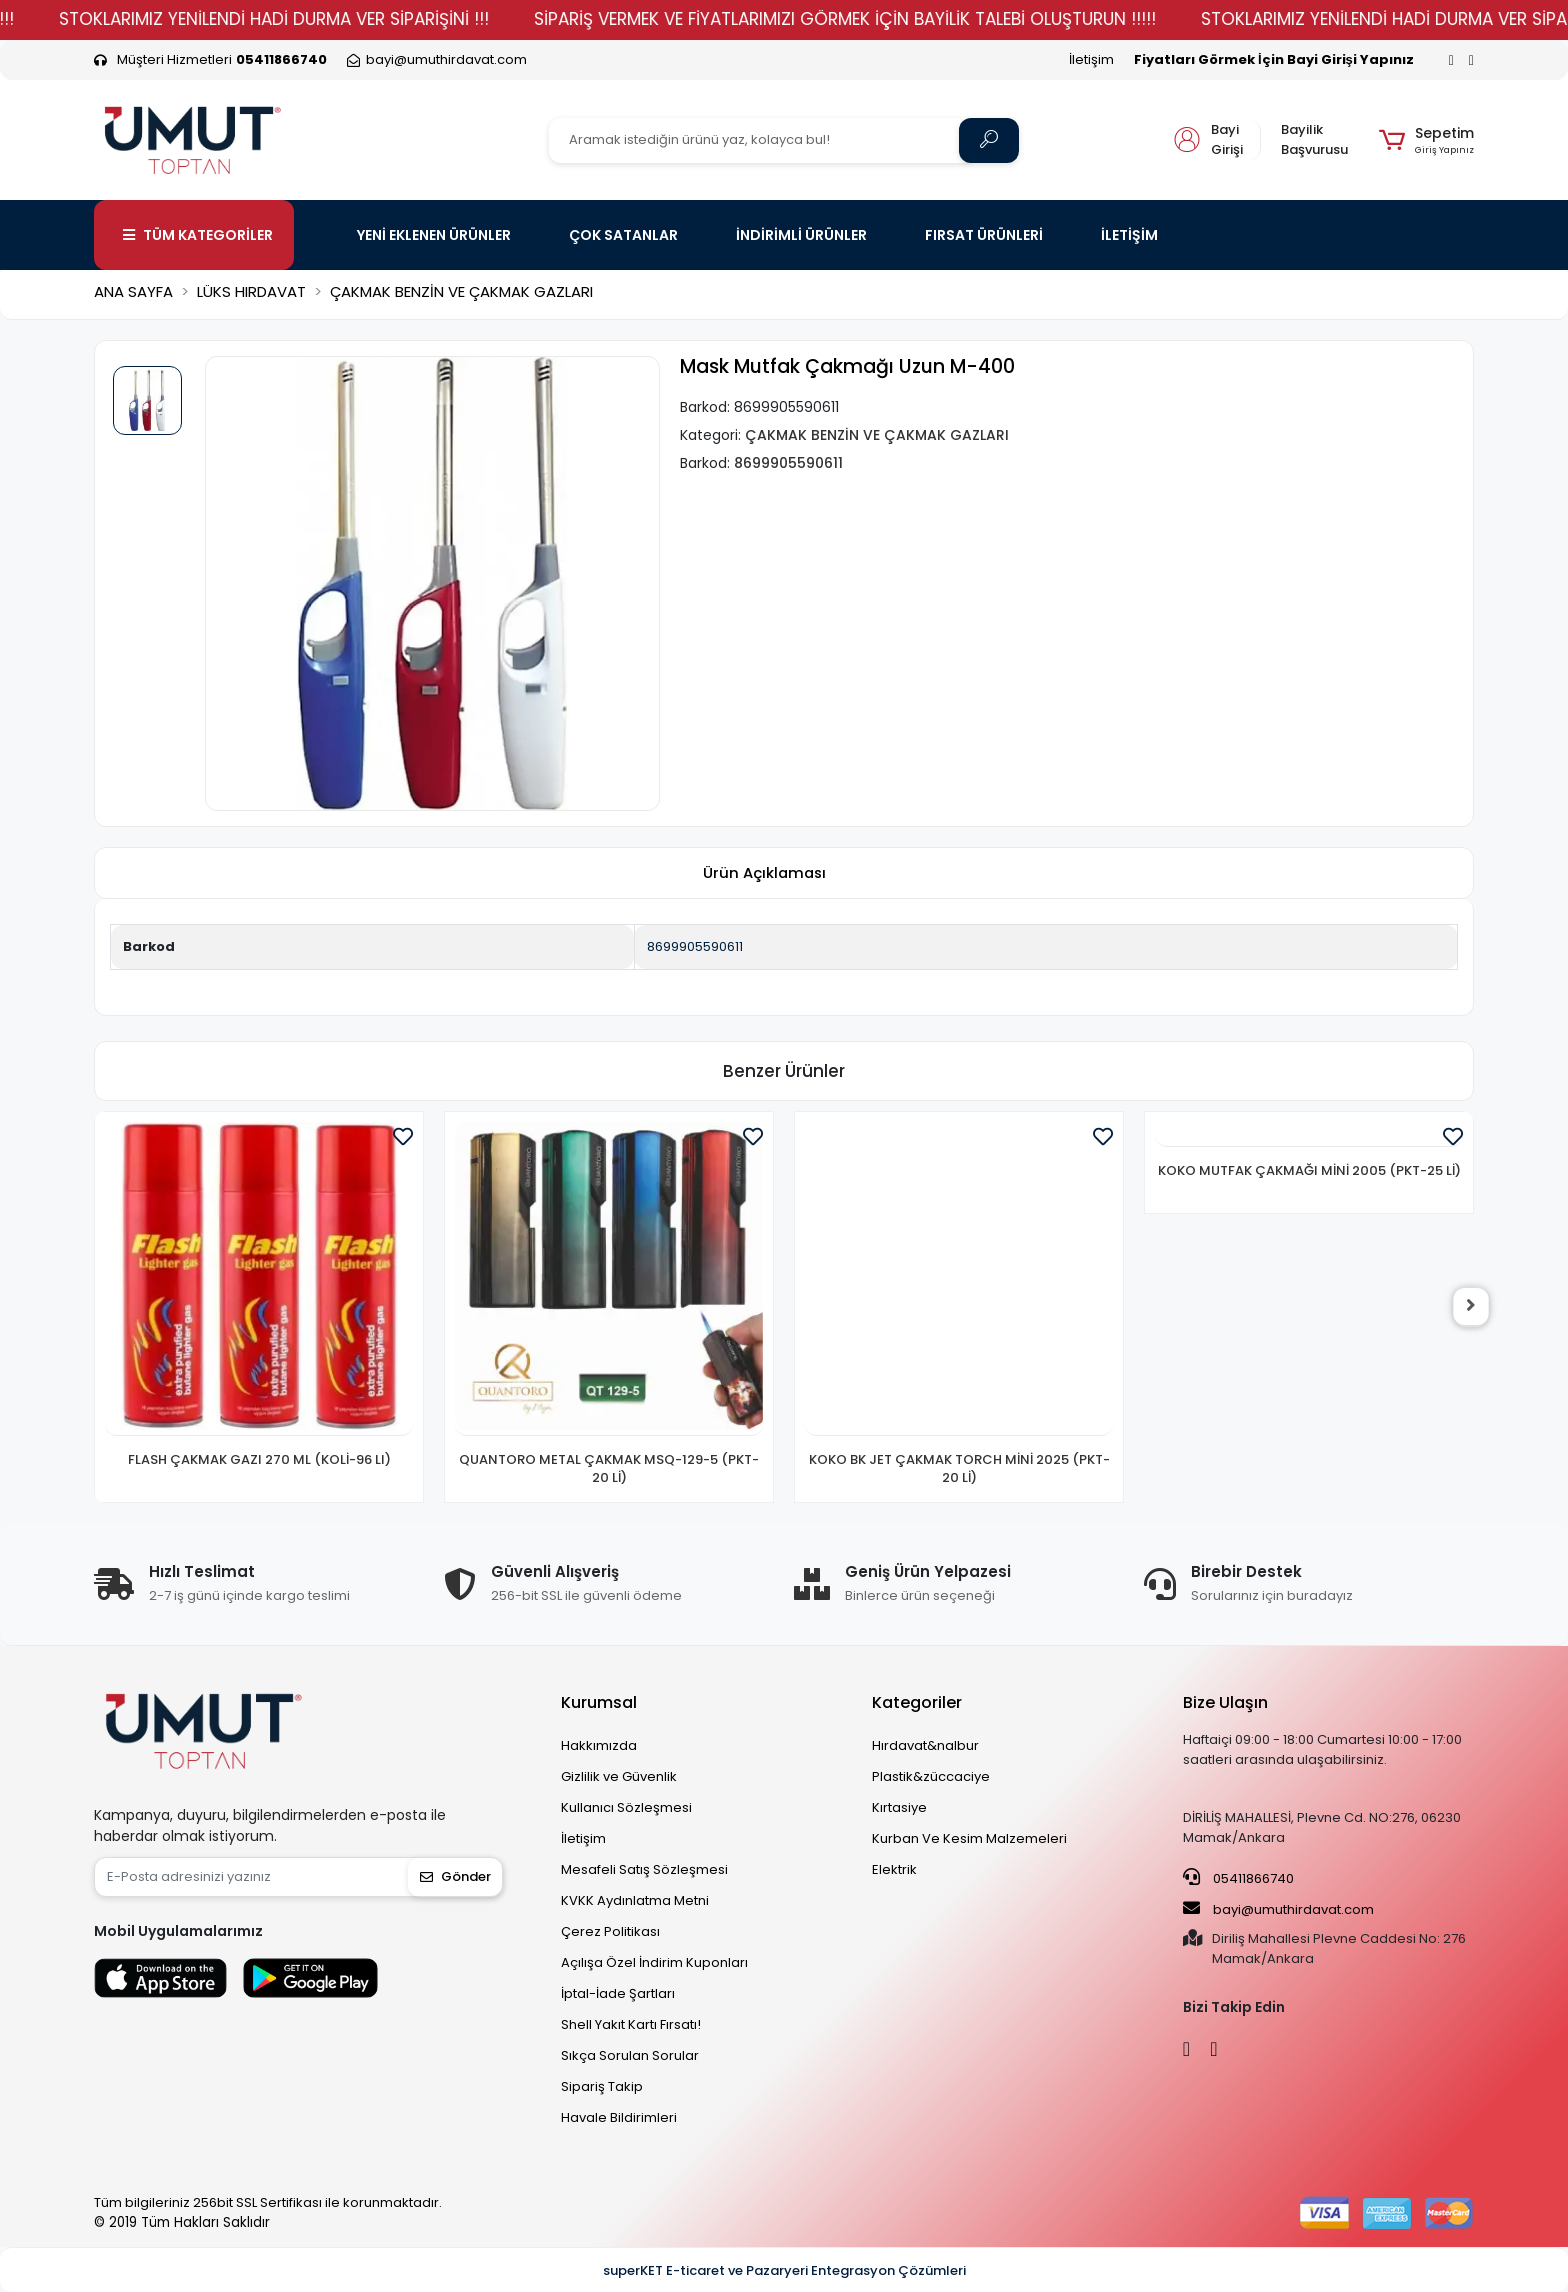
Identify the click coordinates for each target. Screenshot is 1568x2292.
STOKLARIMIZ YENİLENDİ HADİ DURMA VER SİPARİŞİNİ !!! (325, 19)
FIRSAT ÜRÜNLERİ (984, 235)
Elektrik (894, 1869)
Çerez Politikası (610, 1931)
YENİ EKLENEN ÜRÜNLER (434, 235)
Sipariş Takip (602, 2086)
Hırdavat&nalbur (925, 1745)
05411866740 (1238, 1878)
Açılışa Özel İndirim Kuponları (654, 1962)
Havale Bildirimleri (619, 2117)
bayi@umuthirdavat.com (1278, 1909)
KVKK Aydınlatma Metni (635, 1900)
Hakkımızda (599, 1745)
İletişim (1091, 59)
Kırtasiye (899, 1807)
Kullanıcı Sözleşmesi (626, 1807)
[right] (1474, 1307)
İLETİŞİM (1129, 235)
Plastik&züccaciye (931, 1776)
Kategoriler (917, 1702)
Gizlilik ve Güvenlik (619, 1776)
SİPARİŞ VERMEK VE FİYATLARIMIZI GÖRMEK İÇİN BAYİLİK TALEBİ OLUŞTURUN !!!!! (896, 19)
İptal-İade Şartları (618, 1993)
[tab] (764, 873)
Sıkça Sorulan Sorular (630, 2055)
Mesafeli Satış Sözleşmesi (644, 1869)
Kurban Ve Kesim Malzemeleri (969, 1838)
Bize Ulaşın (1225, 1702)
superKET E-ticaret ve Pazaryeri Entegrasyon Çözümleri (784, 2270)
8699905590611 (695, 946)
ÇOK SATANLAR (623, 235)
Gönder (455, 1876)
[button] (1426, 140)
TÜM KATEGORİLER (198, 235)
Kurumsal (599, 1702)
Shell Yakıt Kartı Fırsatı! (631, 2024)
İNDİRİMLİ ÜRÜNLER (801, 235)
